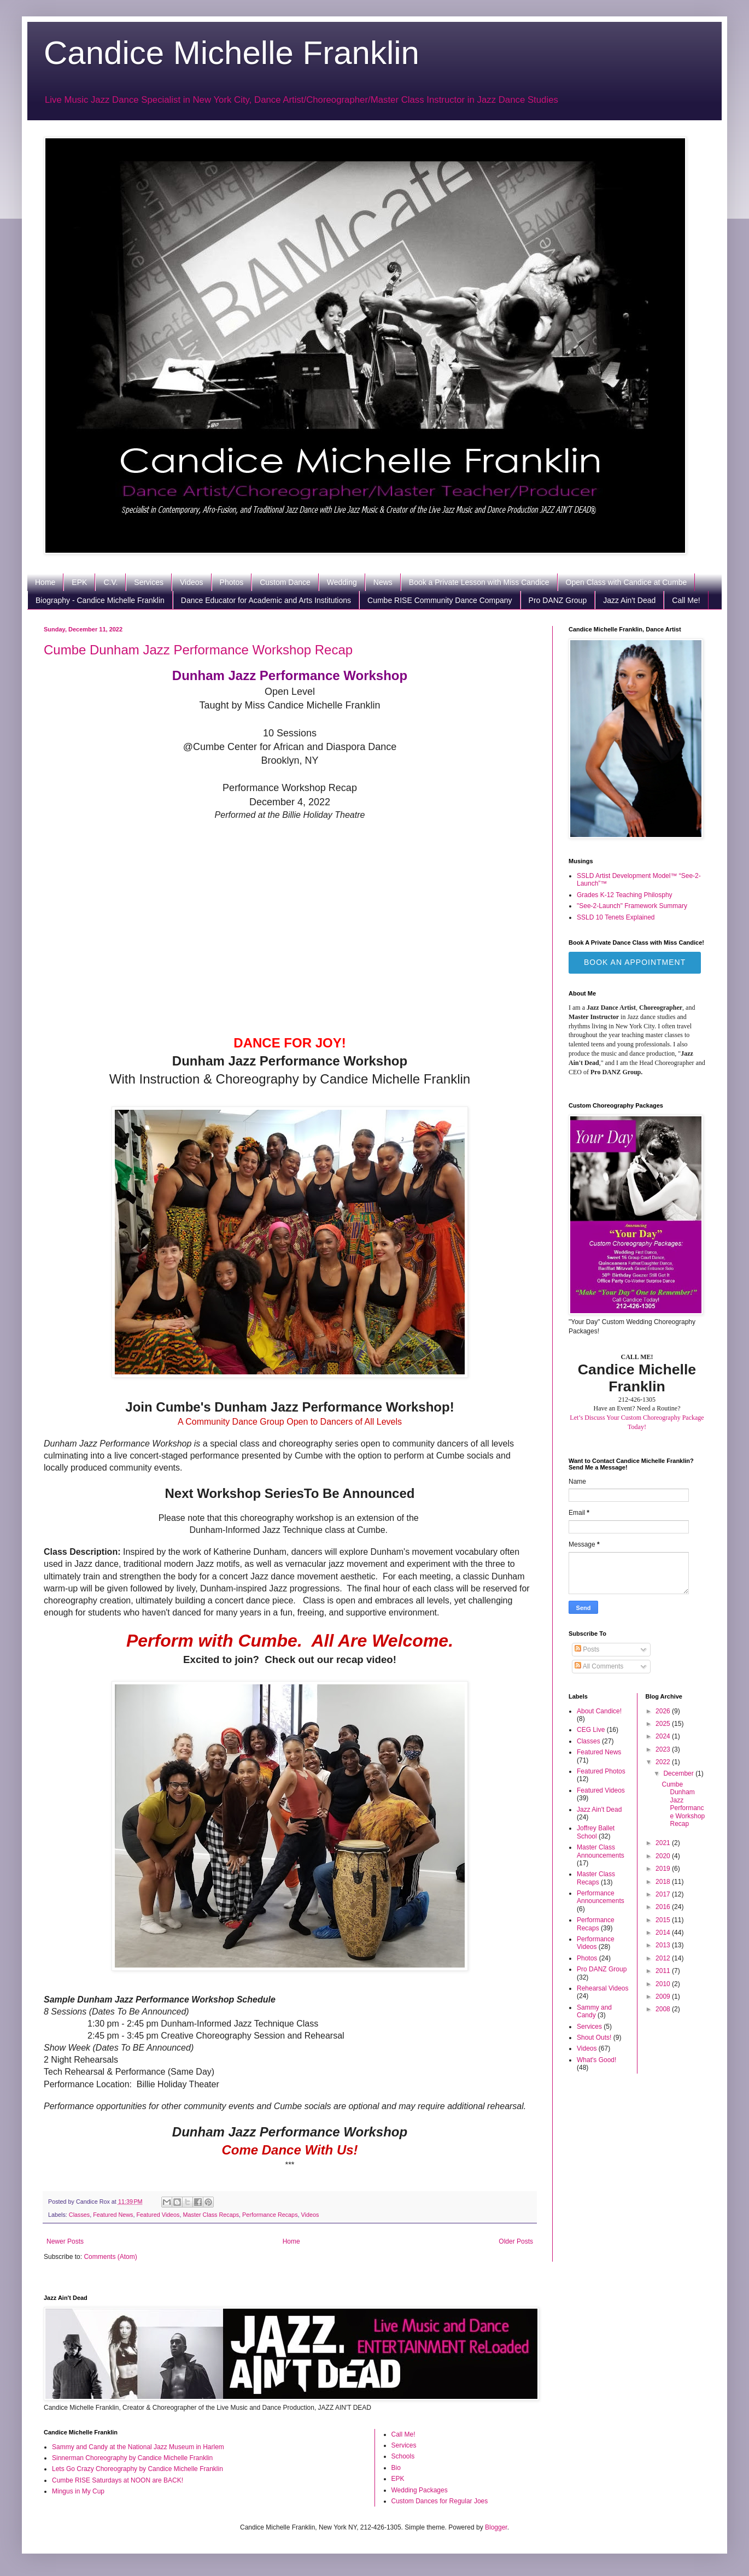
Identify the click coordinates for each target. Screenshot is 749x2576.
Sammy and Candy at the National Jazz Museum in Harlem (138, 2447)
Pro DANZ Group (558, 600)
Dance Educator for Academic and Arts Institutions (266, 600)
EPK (79, 582)
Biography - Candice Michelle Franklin (100, 600)
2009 (664, 1996)
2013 (664, 1945)
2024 (664, 1736)
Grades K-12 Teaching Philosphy (624, 895)
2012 (664, 1958)
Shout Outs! (594, 2037)
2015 (664, 1920)
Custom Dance (285, 582)
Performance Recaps (269, 2214)
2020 (664, 1856)
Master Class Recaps (211, 2214)
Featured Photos (601, 1771)
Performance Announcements (600, 1897)
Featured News (113, 2214)
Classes (79, 2214)
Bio (396, 2468)
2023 (664, 1749)
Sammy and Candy (594, 2011)
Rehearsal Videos (603, 1988)
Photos (232, 582)
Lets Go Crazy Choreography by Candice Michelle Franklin (137, 2469)
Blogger (496, 2527)
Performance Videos (596, 1943)
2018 (664, 1882)
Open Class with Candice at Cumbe (626, 582)
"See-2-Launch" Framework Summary (632, 906)
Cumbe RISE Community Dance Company (439, 600)
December (679, 1773)
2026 (664, 1711)
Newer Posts (65, 2241)
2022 (664, 1762)
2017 (664, 1894)
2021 (664, 1843)
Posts (587, 1649)
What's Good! (596, 2060)
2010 (664, 1984)
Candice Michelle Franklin (231, 52)
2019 (664, 1868)
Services (148, 582)
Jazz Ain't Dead (629, 600)
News (383, 582)
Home (45, 582)
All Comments (599, 1666)
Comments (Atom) (110, 2257)
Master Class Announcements (600, 1851)
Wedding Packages (419, 2490)
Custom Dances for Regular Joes (439, 2501)
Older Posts (516, 2241)
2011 (664, 1971)
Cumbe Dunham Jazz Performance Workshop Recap (198, 649)
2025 (664, 1724)
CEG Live (591, 1730)
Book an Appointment (635, 962)
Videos (191, 582)
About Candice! (599, 1711)
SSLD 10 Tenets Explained (616, 917)
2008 (664, 2009)
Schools (403, 2456)
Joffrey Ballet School (596, 1832)
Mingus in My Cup (78, 2491)
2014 (664, 1932)
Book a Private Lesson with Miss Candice (479, 582)
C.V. (110, 582)
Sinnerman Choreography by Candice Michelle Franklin (132, 2458)
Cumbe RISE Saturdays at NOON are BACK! (117, 2480)
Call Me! (686, 600)
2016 (664, 1907)
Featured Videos (157, 2214)
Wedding (342, 582)
